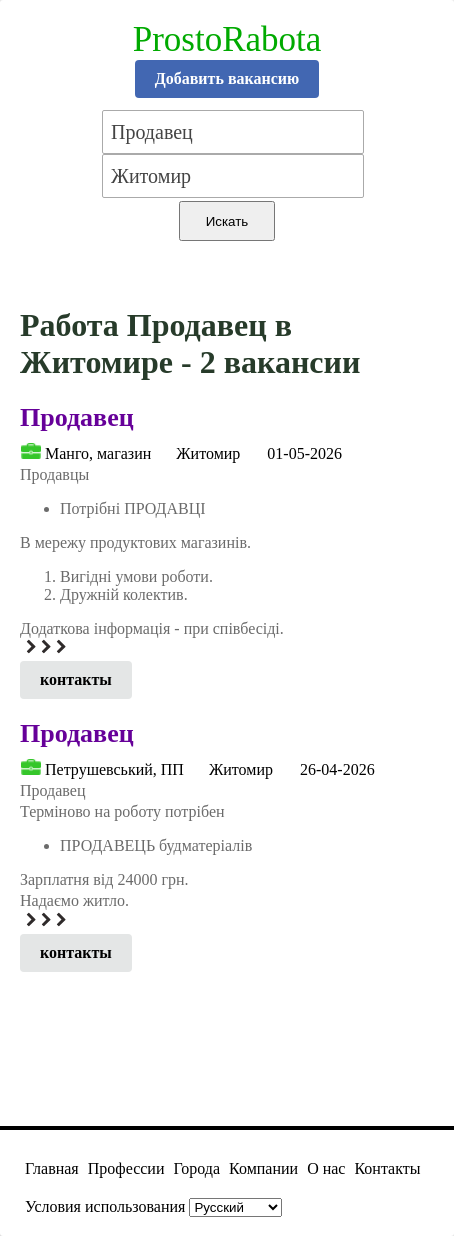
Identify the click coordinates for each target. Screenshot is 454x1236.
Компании (263, 1168)
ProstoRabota (227, 39)
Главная (52, 1168)
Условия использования (105, 1206)
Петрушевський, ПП (114, 769)
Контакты (387, 1168)
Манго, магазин (98, 453)
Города (196, 1168)
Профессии (126, 1168)
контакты (76, 679)
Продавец (77, 417)
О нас (326, 1168)
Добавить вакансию (227, 78)
